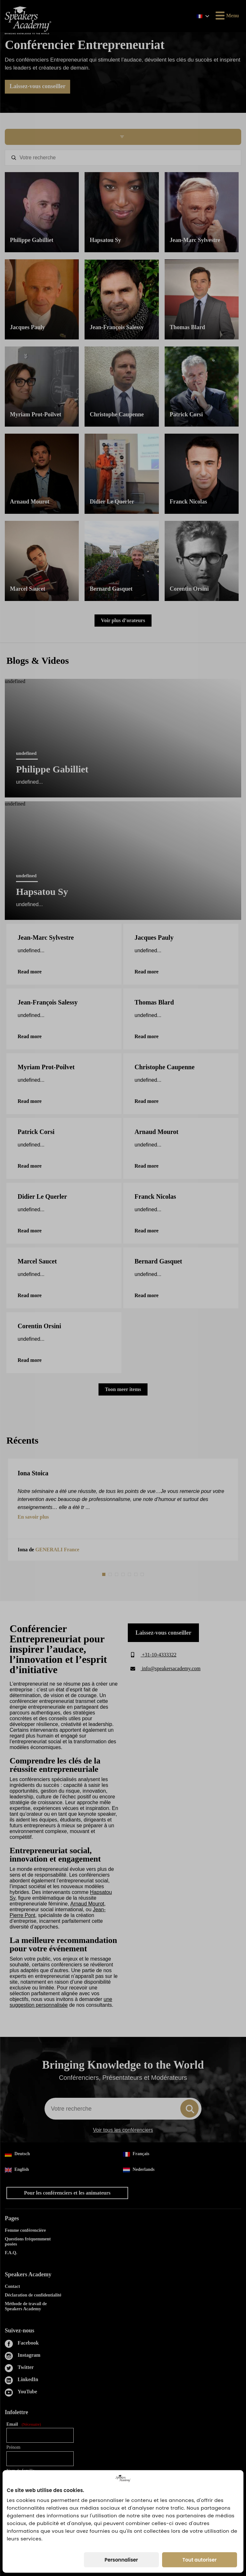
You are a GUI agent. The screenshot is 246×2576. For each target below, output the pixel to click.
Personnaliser (121, 2559)
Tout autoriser (200, 2559)
